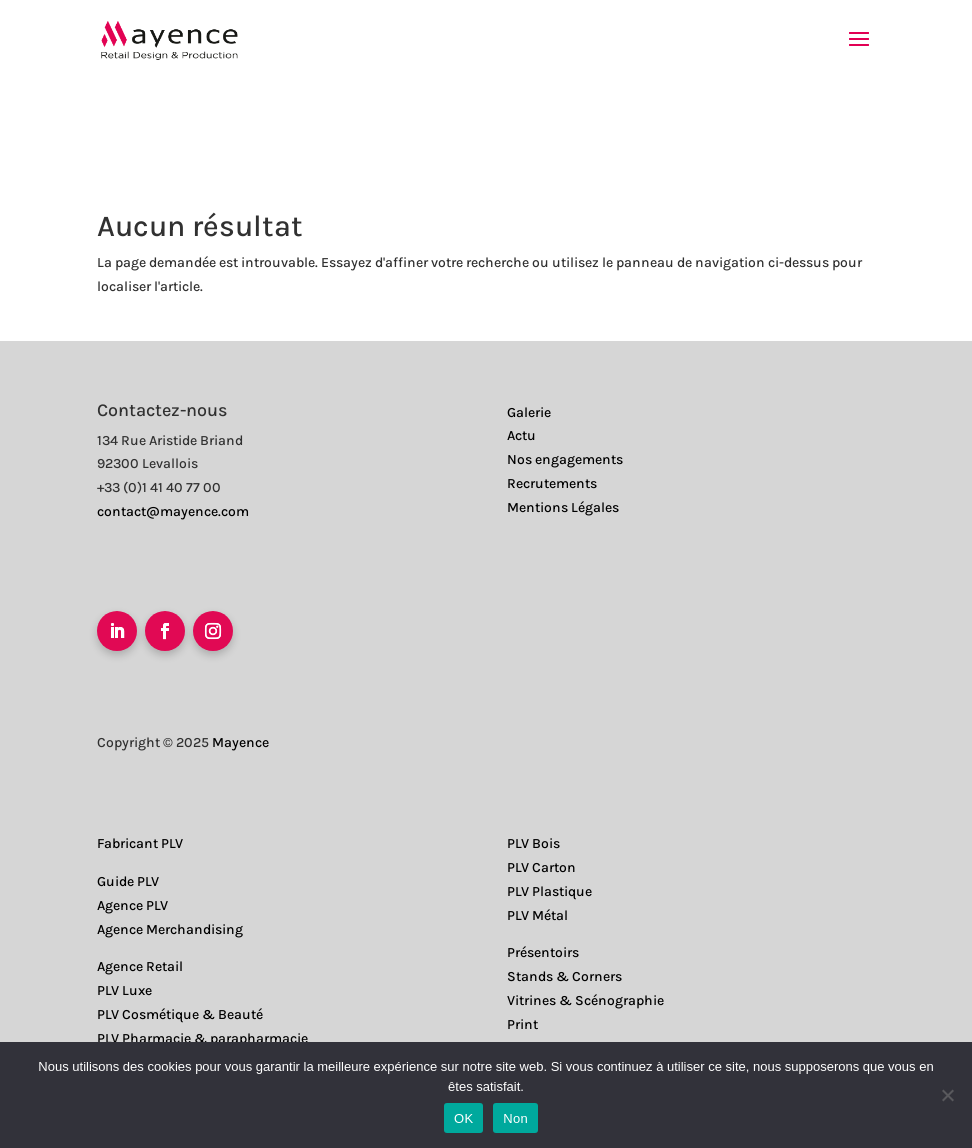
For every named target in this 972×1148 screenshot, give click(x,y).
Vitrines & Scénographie (585, 1000)
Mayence (240, 742)
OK (463, 1118)
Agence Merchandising (170, 929)
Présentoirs (543, 952)
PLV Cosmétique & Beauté (180, 1014)
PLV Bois (533, 843)
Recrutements (552, 483)
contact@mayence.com (173, 511)
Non (515, 1118)
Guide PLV (128, 881)
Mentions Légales (563, 507)
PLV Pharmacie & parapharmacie (202, 1038)
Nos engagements (565, 459)
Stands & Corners (564, 976)
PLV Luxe (124, 990)
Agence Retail (140, 966)
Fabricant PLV (140, 843)
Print (522, 1024)
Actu (521, 435)
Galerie (529, 412)
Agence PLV (132, 905)
